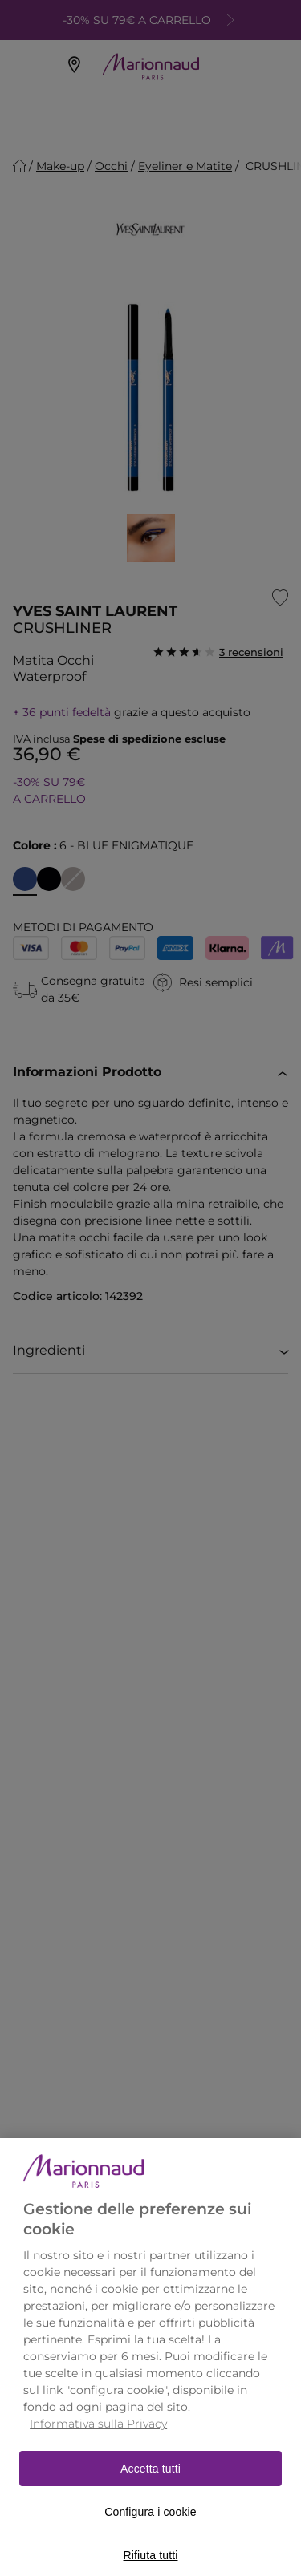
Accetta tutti (150, 2483)
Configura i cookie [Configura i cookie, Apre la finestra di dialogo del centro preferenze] (150, 2526)
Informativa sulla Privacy (98, 2438)
